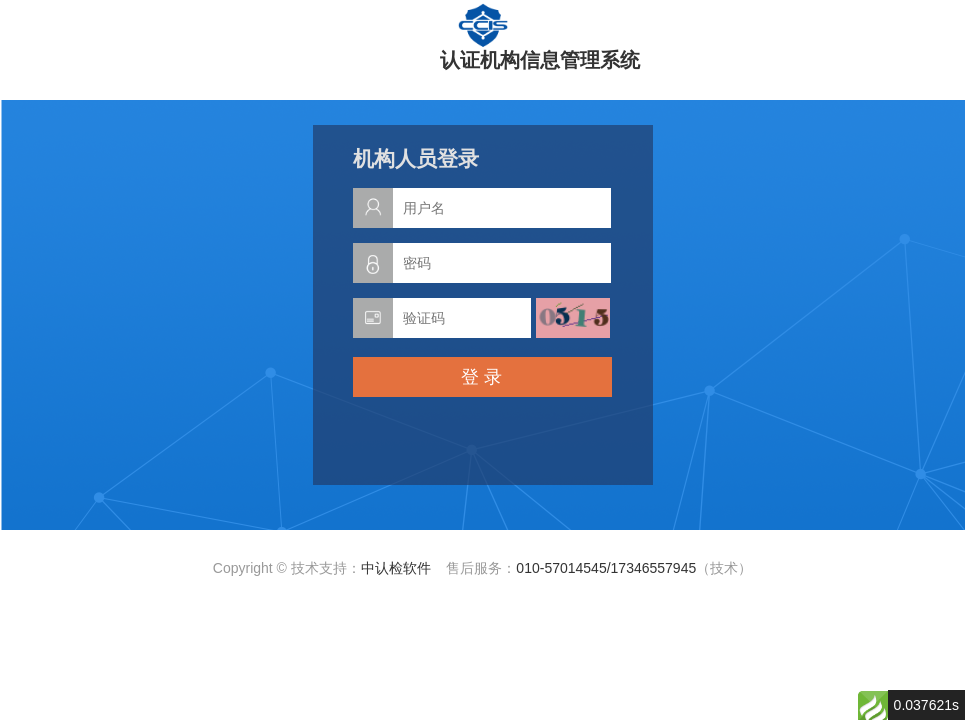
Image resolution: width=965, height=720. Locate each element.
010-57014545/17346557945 (606, 568)
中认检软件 (396, 568)
